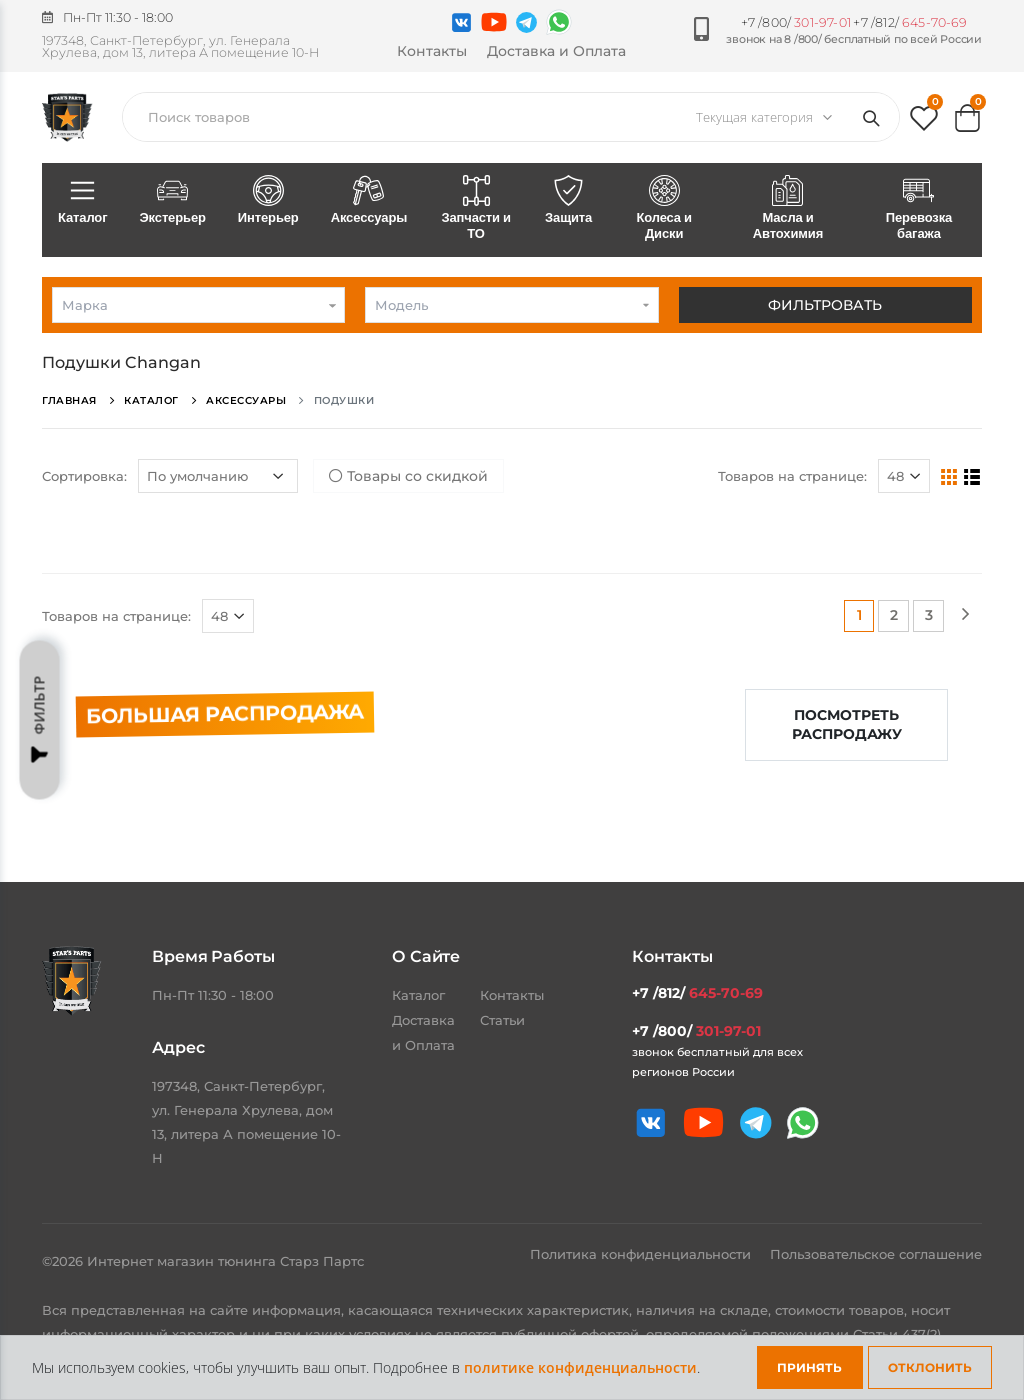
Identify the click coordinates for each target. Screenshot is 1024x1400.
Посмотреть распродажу (847, 724)
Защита (568, 201)
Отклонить (930, 1367)
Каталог (82, 201)
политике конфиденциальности (580, 1367)
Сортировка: (84, 476)
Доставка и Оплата (556, 51)
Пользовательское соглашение (876, 1254)
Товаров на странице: (792, 476)
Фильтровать (825, 305)
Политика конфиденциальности (642, 1254)
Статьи (502, 1020)
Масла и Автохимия (788, 209)
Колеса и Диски (664, 209)
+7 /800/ (796, 22)
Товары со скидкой (408, 476)
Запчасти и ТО (476, 209)
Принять (809, 1367)
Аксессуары (369, 201)
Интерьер (268, 201)
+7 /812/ (910, 22)
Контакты (432, 51)
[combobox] (198, 305)
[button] (924, 122)
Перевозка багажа (919, 209)
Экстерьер (172, 201)
